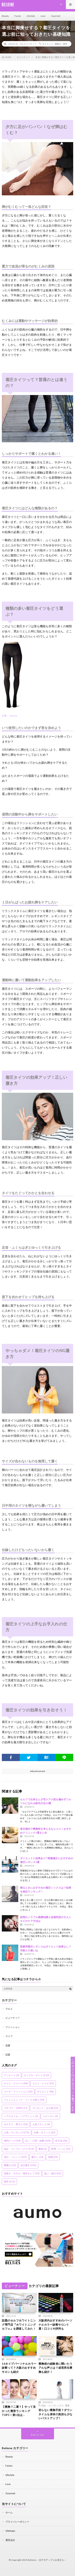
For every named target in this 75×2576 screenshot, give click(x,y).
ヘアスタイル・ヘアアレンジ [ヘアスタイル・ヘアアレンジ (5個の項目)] (21, 2116)
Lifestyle (31, 16)
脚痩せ (58, 44)
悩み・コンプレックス (53, 2405)
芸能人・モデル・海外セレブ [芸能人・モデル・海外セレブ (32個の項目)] (22, 2173)
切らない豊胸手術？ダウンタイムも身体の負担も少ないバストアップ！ (55, 2414)
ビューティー (30, 44)
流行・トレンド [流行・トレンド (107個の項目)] (15, 2157)
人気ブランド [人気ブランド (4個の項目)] (41, 2124)
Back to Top (37, 2434)
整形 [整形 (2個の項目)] (43, 2148)
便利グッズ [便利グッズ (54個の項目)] (12, 2140)
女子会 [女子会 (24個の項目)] (61, 2140)
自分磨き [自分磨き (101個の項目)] (28, 2165)
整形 (67, 2405)
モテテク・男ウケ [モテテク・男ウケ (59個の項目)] (16, 2124)
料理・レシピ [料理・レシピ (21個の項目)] (60, 2148)
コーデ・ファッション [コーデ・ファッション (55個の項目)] (18, 2091)
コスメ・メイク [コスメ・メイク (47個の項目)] (43, 2083)
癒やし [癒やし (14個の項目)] (37, 2157)
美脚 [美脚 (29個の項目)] (53, 2157)
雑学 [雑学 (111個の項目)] (9, 2181)
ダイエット (47, 44)
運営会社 (10, 2540)
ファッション (12, 2027)
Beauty (5, 16)
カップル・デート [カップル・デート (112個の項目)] (36, 2075)
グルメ (9, 2008)
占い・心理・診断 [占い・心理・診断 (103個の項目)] (38, 2140)
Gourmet (55, 16)
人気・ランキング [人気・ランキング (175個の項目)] (16, 2132)
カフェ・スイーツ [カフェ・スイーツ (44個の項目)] (16, 2083)
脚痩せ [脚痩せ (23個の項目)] (10, 2165)
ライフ (9, 2036)
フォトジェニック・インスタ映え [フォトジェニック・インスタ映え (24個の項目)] (24, 2099)
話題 (7, 2054)
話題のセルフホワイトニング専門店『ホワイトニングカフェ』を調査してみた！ (19, 2324)
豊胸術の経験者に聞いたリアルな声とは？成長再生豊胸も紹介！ (55, 2367)
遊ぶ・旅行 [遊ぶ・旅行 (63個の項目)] (52, 2173)
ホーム (9, 2512)
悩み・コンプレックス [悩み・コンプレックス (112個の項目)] (19, 2148)
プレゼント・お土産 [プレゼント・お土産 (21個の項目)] (45, 2107)
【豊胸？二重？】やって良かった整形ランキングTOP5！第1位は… (19, 2410)
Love (43, 16)
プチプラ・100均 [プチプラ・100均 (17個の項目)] (15, 2107)
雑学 (65, 44)
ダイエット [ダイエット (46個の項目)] (45, 2091)
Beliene (32, 2560)
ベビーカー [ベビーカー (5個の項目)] (50, 2116)
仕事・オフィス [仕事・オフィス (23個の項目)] (44, 2132)
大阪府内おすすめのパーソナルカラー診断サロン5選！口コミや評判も (55, 2324)
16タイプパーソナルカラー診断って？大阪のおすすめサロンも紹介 (19, 2367)
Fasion (17, 16)
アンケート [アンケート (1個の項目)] (11, 2075)
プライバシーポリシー (17, 2521)
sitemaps (10, 2530)
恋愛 (7, 2045)
